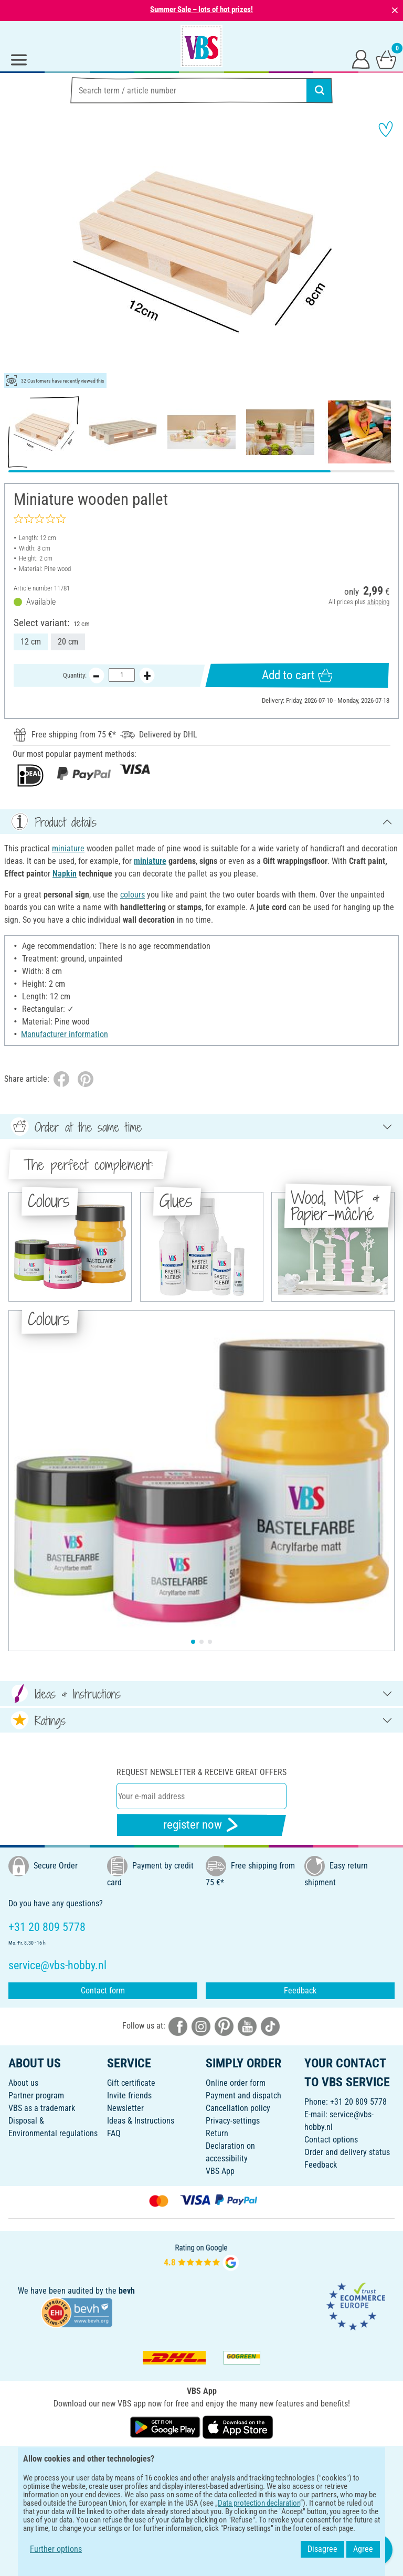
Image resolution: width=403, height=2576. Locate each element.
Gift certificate (131, 2083)
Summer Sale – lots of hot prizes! (201, 9)
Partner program (36, 2095)
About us (23, 2083)
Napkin (64, 874)
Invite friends (129, 2095)
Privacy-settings (233, 2121)
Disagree (322, 2549)
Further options (56, 2549)
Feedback (300, 1991)
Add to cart (297, 675)
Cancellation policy (238, 2108)
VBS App (220, 2171)
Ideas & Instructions (140, 2121)
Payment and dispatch (243, 2095)
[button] (15, 251)
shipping (378, 602)
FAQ (114, 2133)
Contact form (103, 1991)
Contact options (331, 2140)
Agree (363, 2549)
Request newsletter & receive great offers (201, 1772)
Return (217, 2133)
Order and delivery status (347, 2152)
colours (132, 895)
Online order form (236, 2083)
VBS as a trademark (41, 2108)
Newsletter (125, 2108)
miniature (68, 848)
